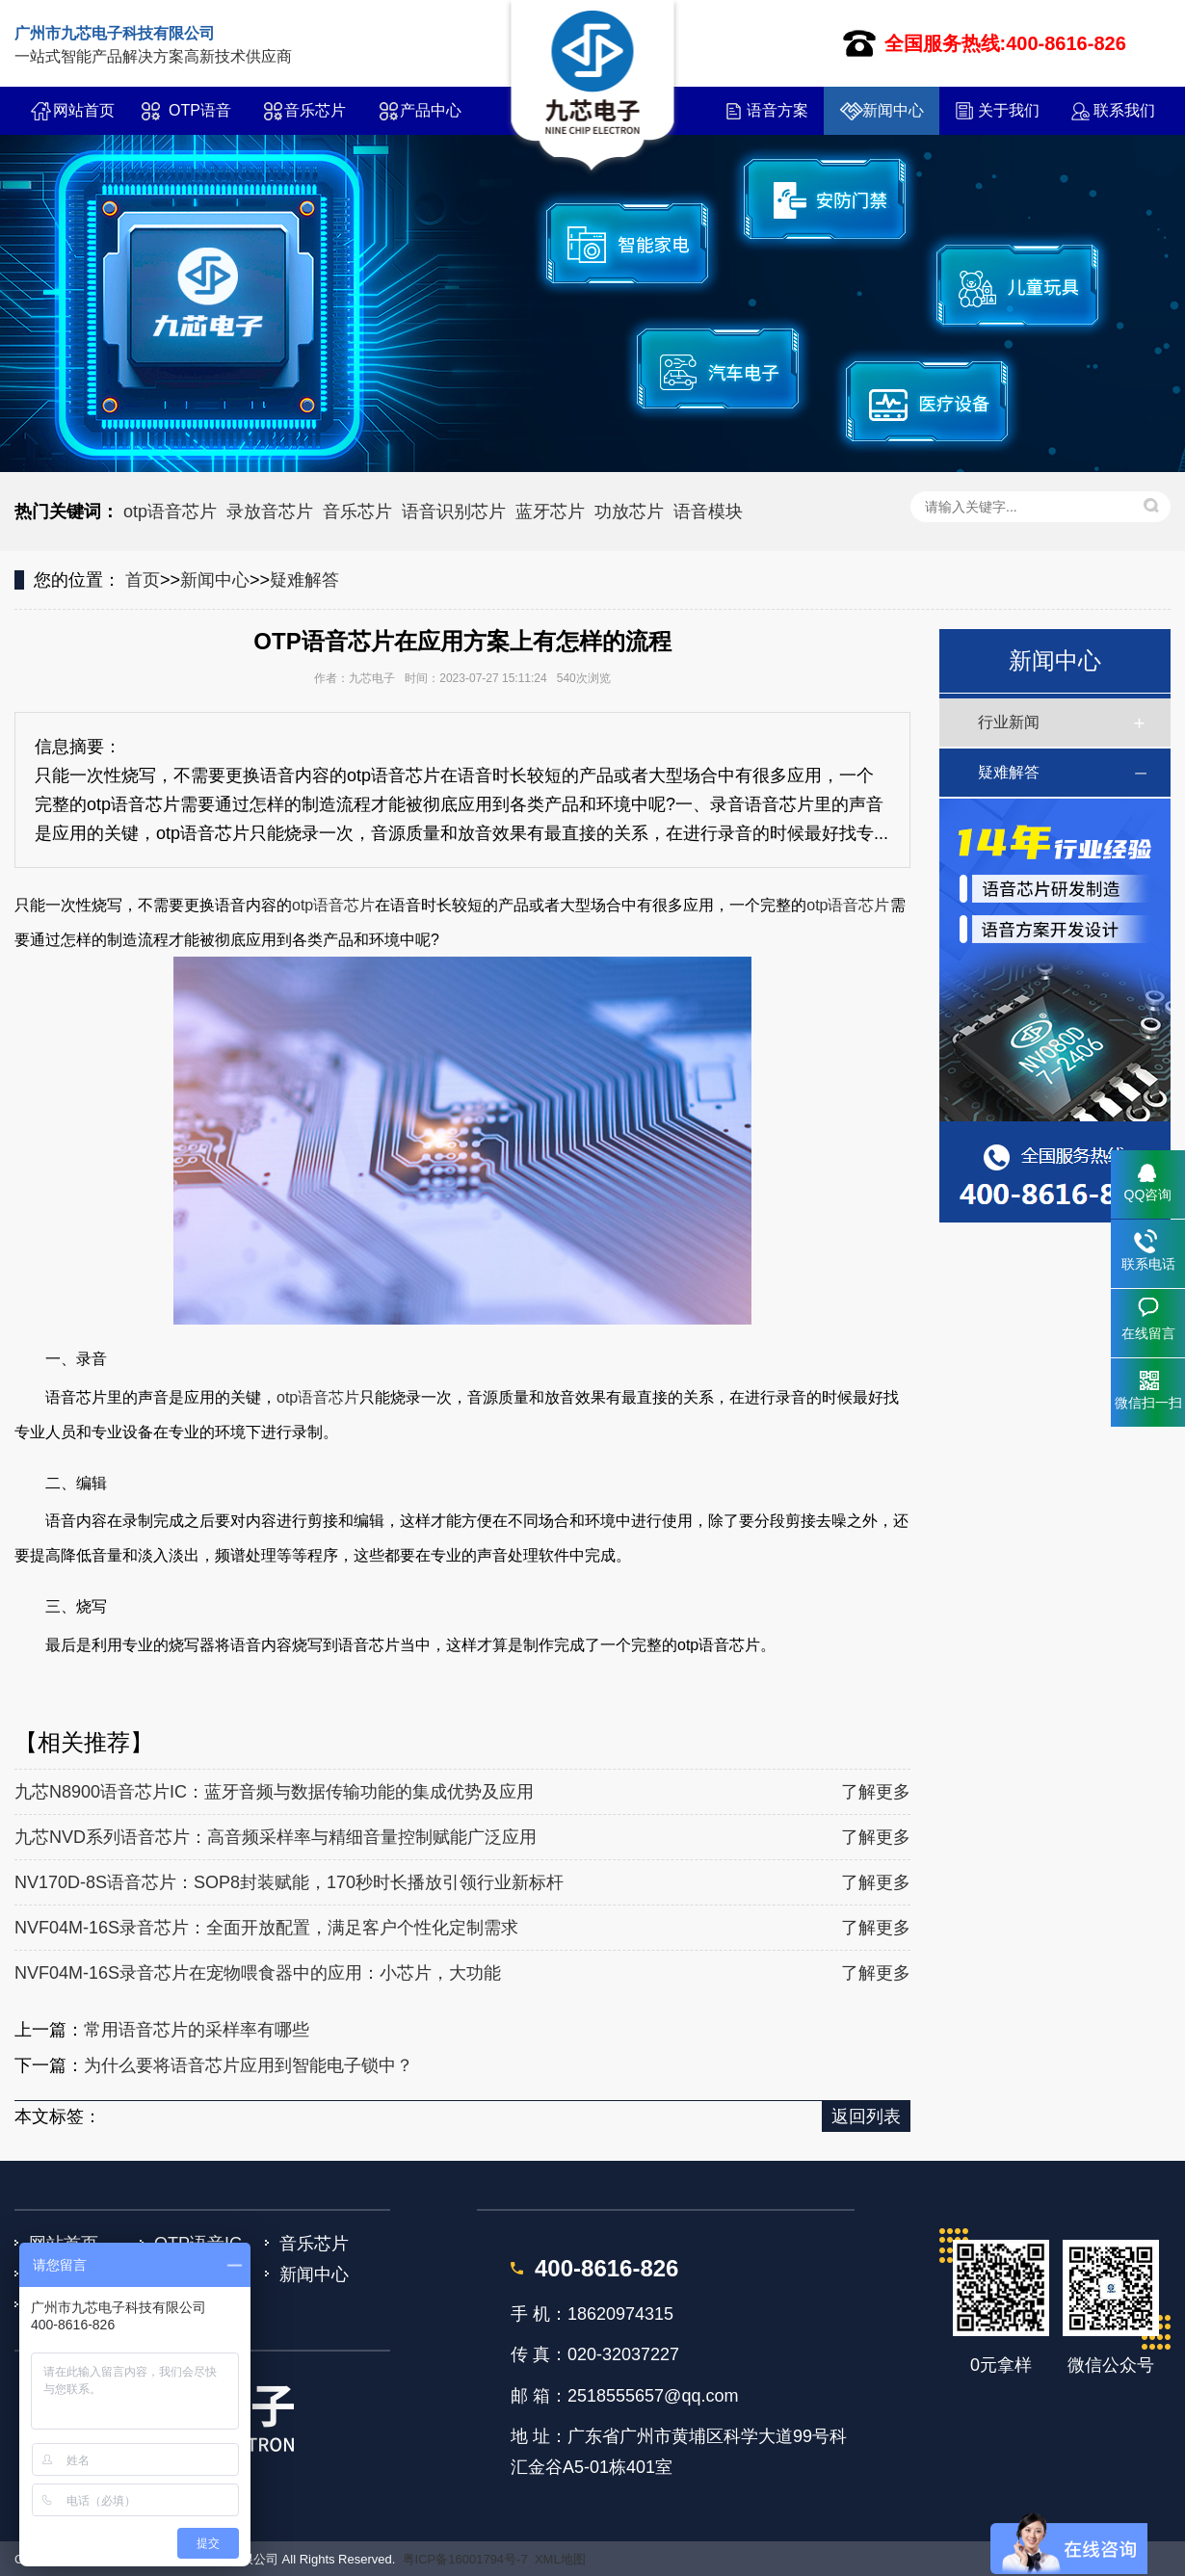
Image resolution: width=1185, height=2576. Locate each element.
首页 (142, 580)
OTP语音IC (200, 118)
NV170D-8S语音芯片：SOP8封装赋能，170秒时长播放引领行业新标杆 (289, 1882)
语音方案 (777, 110)
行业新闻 (1009, 722)
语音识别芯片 (454, 511)
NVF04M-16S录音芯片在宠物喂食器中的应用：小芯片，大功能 (257, 1973)
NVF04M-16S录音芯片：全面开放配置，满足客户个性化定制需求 (266, 1927)
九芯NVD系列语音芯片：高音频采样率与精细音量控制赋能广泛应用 (275, 1837)
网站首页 (84, 110)
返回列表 (866, 2116)
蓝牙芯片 (550, 511)
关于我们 (1009, 110)
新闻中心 (893, 110)
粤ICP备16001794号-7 (465, 2559)
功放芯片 (629, 511)
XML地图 (560, 2559)
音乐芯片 (315, 110)
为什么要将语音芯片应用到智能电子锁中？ (248, 2065)
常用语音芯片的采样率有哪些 (196, 2029)
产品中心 (430, 110)
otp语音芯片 (170, 511)
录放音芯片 (269, 511)
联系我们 (1124, 110)
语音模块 (708, 511)
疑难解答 (304, 580)
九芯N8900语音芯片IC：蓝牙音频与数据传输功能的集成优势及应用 (274, 1791)
